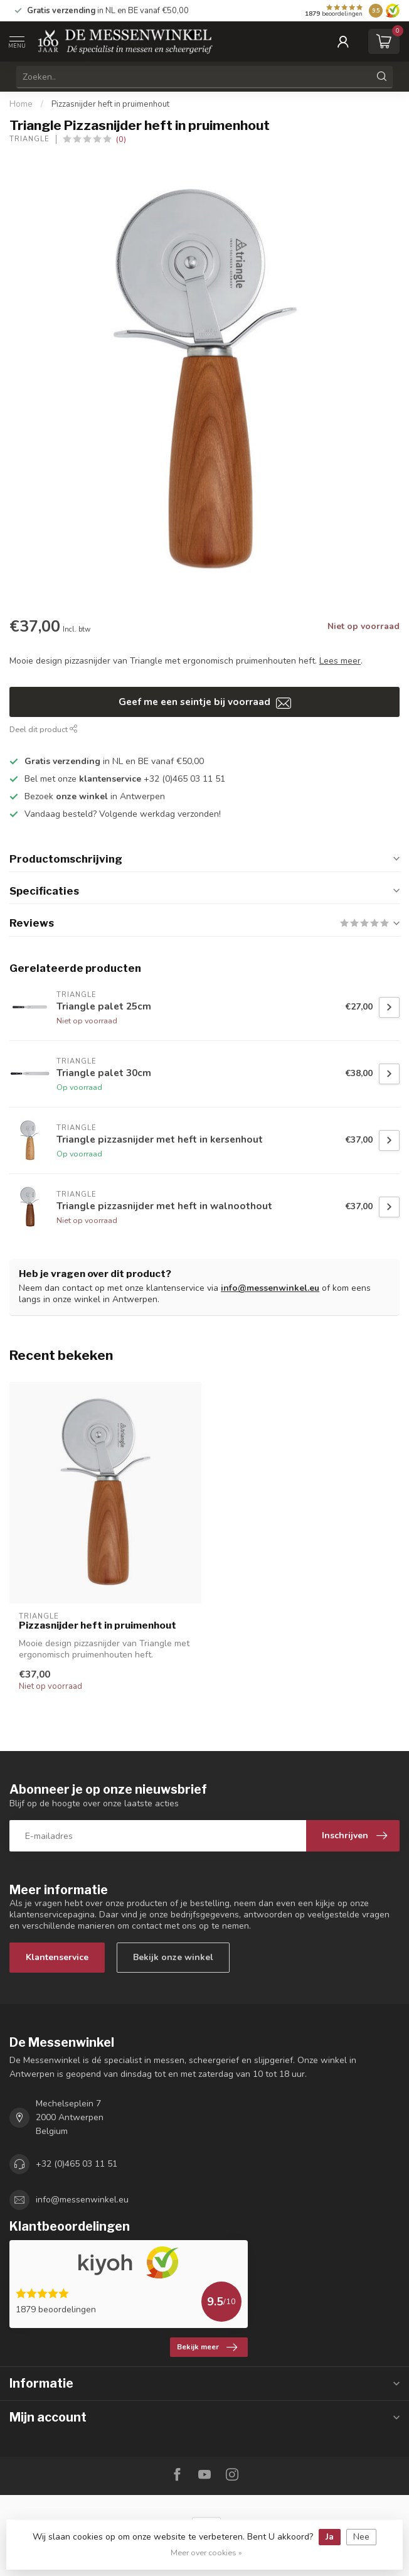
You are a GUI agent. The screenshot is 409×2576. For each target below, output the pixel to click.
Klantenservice (57, 1957)
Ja (330, 2537)
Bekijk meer (207, 2347)
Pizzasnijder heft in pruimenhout (110, 104)
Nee (361, 2537)
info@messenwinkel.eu (270, 1288)
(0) (121, 139)
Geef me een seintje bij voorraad (205, 701)
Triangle (29, 139)
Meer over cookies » (206, 2552)
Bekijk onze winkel (173, 1957)
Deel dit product (43, 729)
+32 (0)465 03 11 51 (76, 2164)
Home (21, 104)
